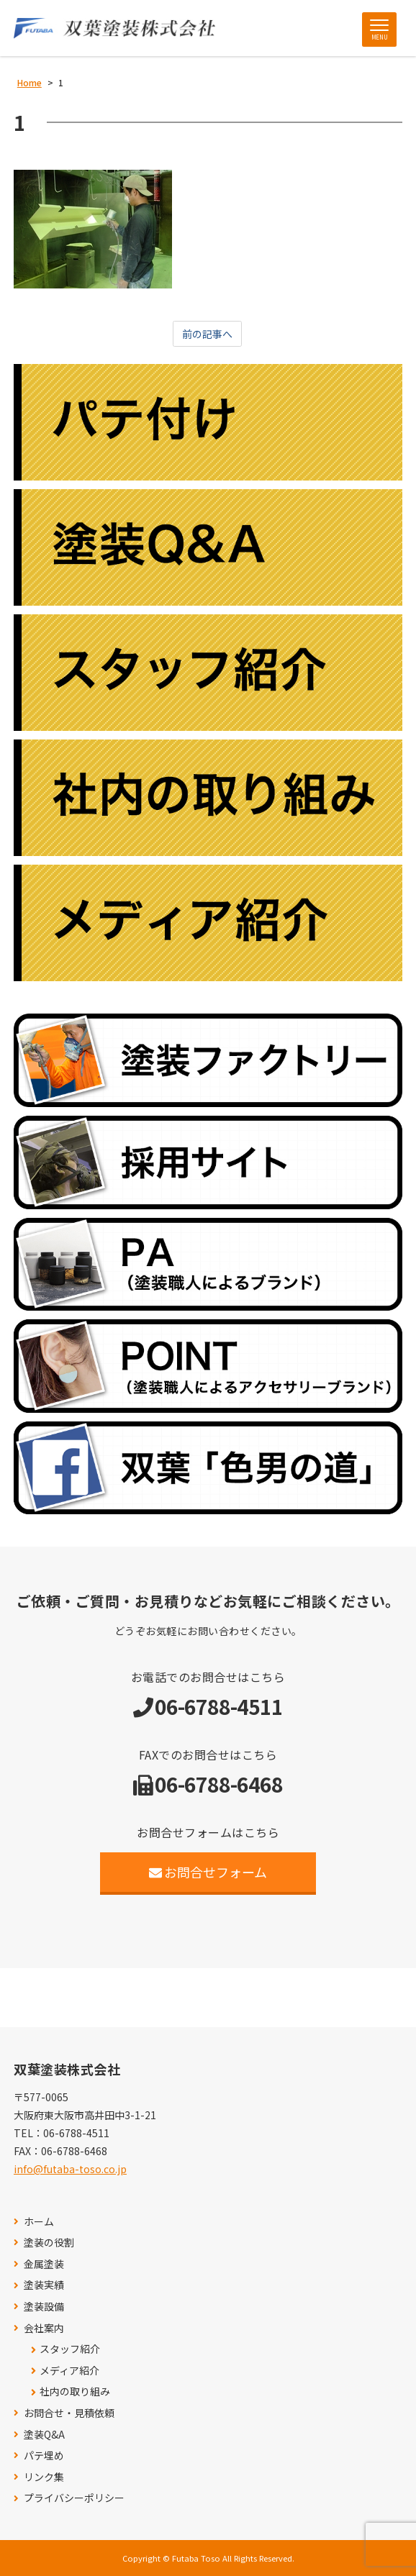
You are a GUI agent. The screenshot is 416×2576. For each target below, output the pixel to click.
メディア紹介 (69, 2370)
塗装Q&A (44, 2434)
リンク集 (44, 2477)
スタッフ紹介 (70, 2349)
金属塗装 (44, 2264)
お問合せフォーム (208, 1871)
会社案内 (44, 2328)
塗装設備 (44, 2306)
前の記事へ (207, 334)
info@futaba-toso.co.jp (70, 2169)
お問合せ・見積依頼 (69, 2413)
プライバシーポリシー (74, 2498)
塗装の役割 (49, 2242)
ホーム (39, 2222)
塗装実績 (44, 2285)
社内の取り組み (75, 2391)
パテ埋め (44, 2455)
